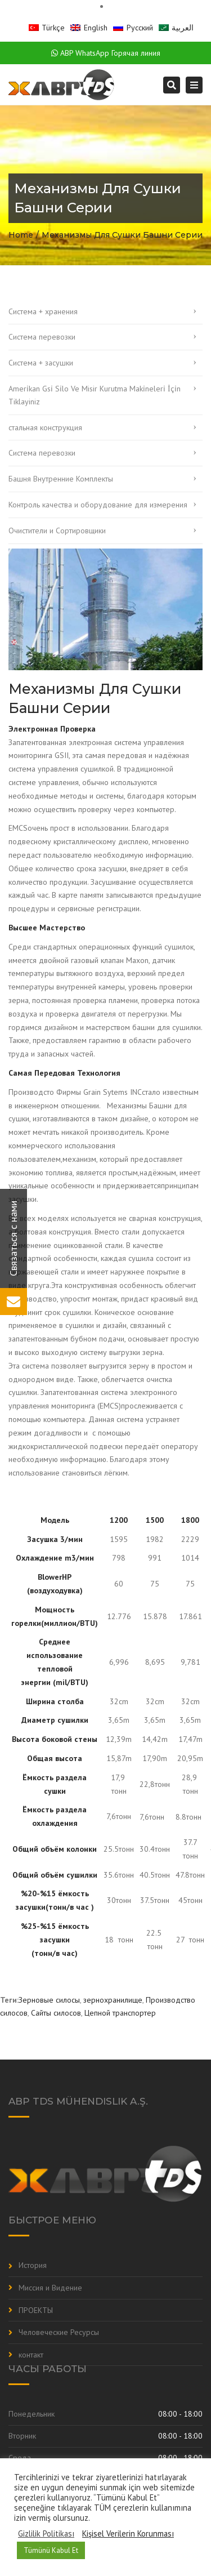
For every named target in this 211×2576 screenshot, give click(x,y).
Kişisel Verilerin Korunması (128, 2534)
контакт (31, 2355)
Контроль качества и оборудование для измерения (97, 505)
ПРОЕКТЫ (36, 2310)
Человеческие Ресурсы (59, 2332)
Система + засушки (40, 363)
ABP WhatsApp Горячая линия (105, 53)
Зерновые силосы (49, 2000)
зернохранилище (112, 2000)
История (33, 2265)
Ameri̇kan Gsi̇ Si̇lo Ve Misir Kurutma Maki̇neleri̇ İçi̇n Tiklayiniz (94, 395)
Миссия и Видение (50, 2288)
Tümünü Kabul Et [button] (51, 2550)
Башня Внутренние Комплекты (60, 479)
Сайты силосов (56, 2013)
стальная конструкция (45, 427)
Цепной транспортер (120, 2013)
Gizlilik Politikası (46, 2534)
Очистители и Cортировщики (57, 530)
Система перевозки (41, 337)
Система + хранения (43, 311)
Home (20, 235)
